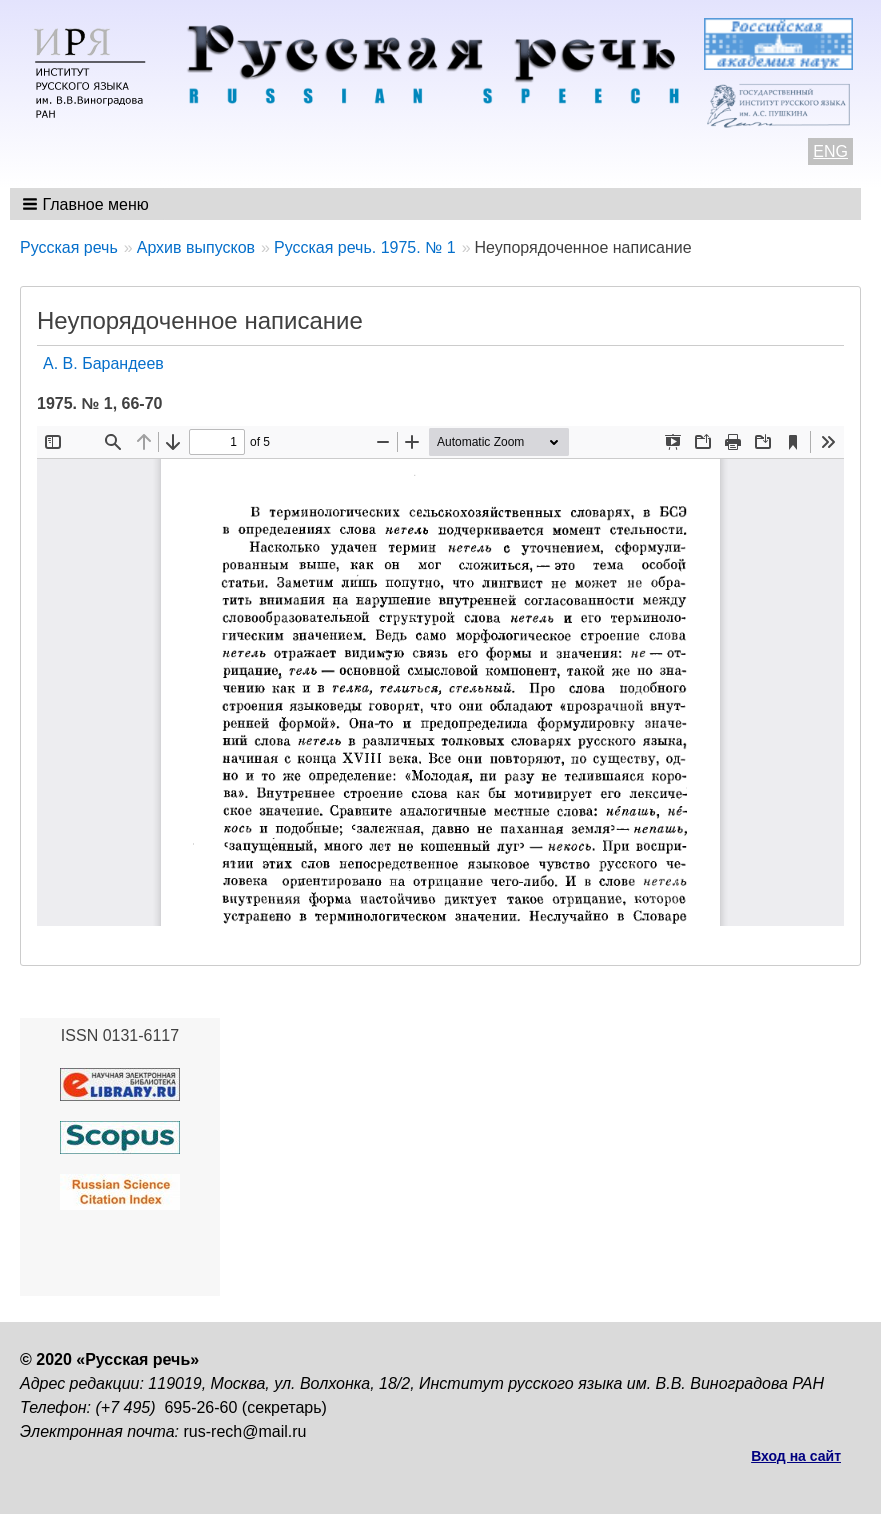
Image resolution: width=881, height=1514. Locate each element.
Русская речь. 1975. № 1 (365, 247)
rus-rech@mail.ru (245, 1431)
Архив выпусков (196, 247)
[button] (87, 204)
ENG (830, 151)
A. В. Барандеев (103, 363)
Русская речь (69, 247)
